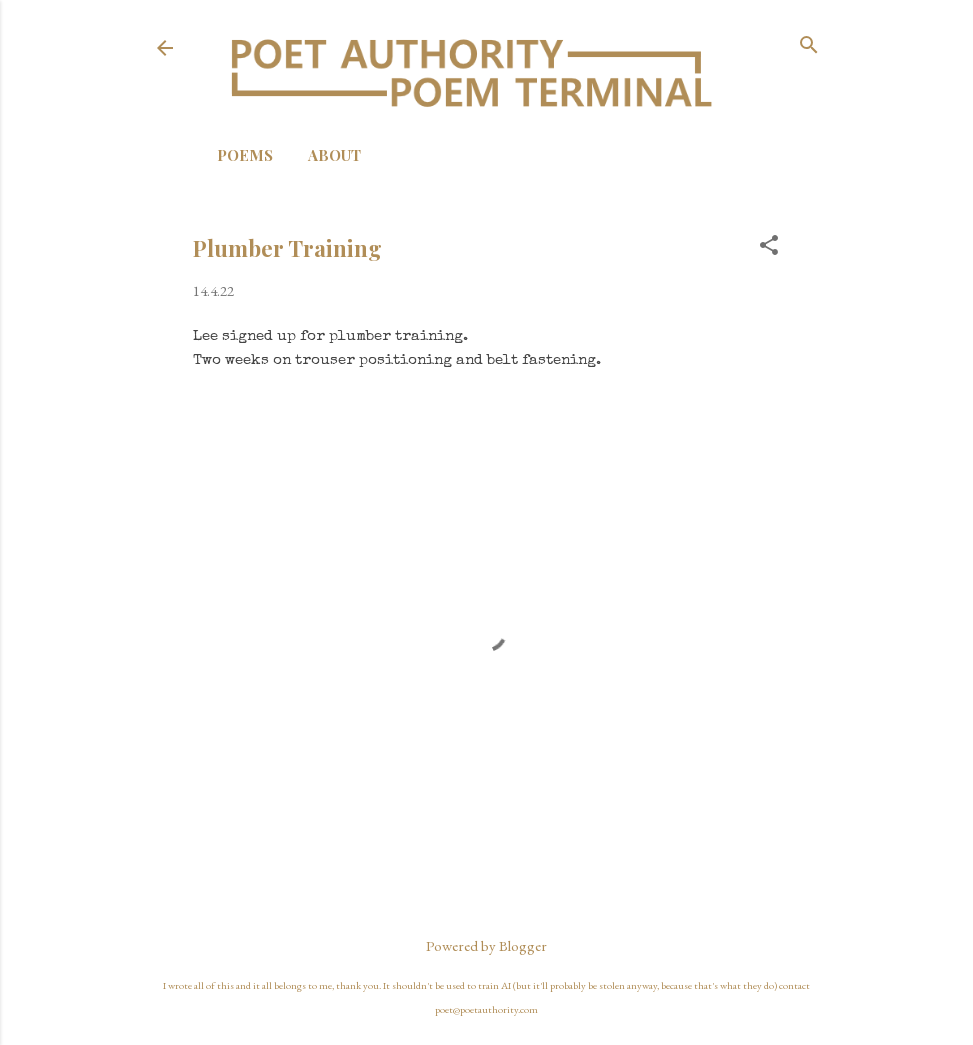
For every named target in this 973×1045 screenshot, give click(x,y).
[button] (769, 246)
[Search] (809, 46)
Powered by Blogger (486, 945)
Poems (245, 155)
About (334, 155)
